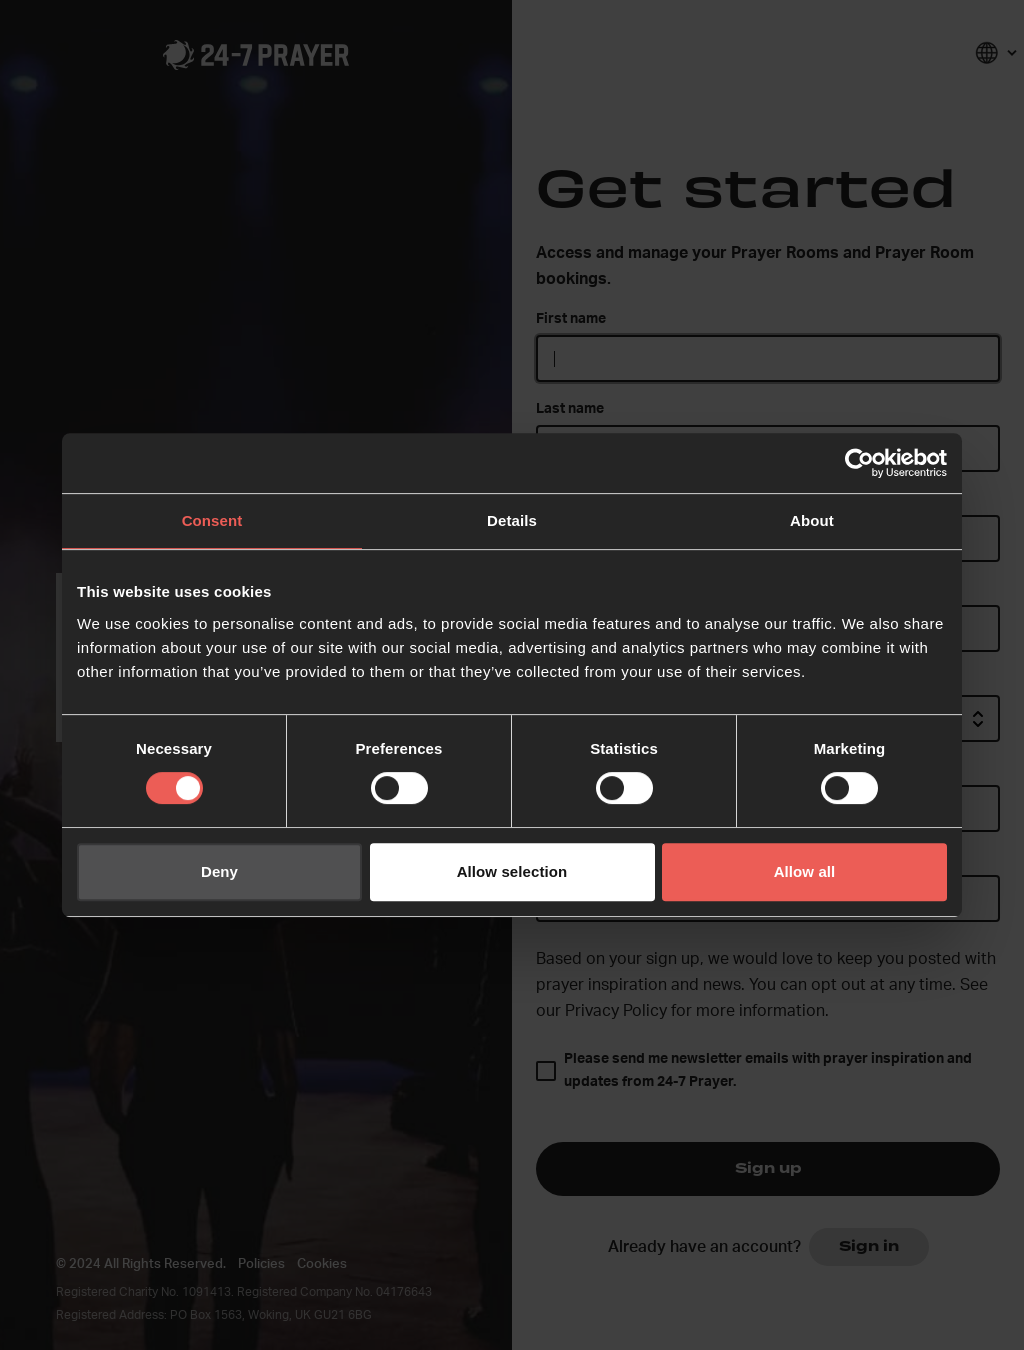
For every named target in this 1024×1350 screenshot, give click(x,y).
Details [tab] (512, 520)
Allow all (805, 871)
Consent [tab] (212, 520)
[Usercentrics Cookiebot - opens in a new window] (859, 463)
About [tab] (812, 520)
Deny (219, 871)
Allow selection (512, 871)
